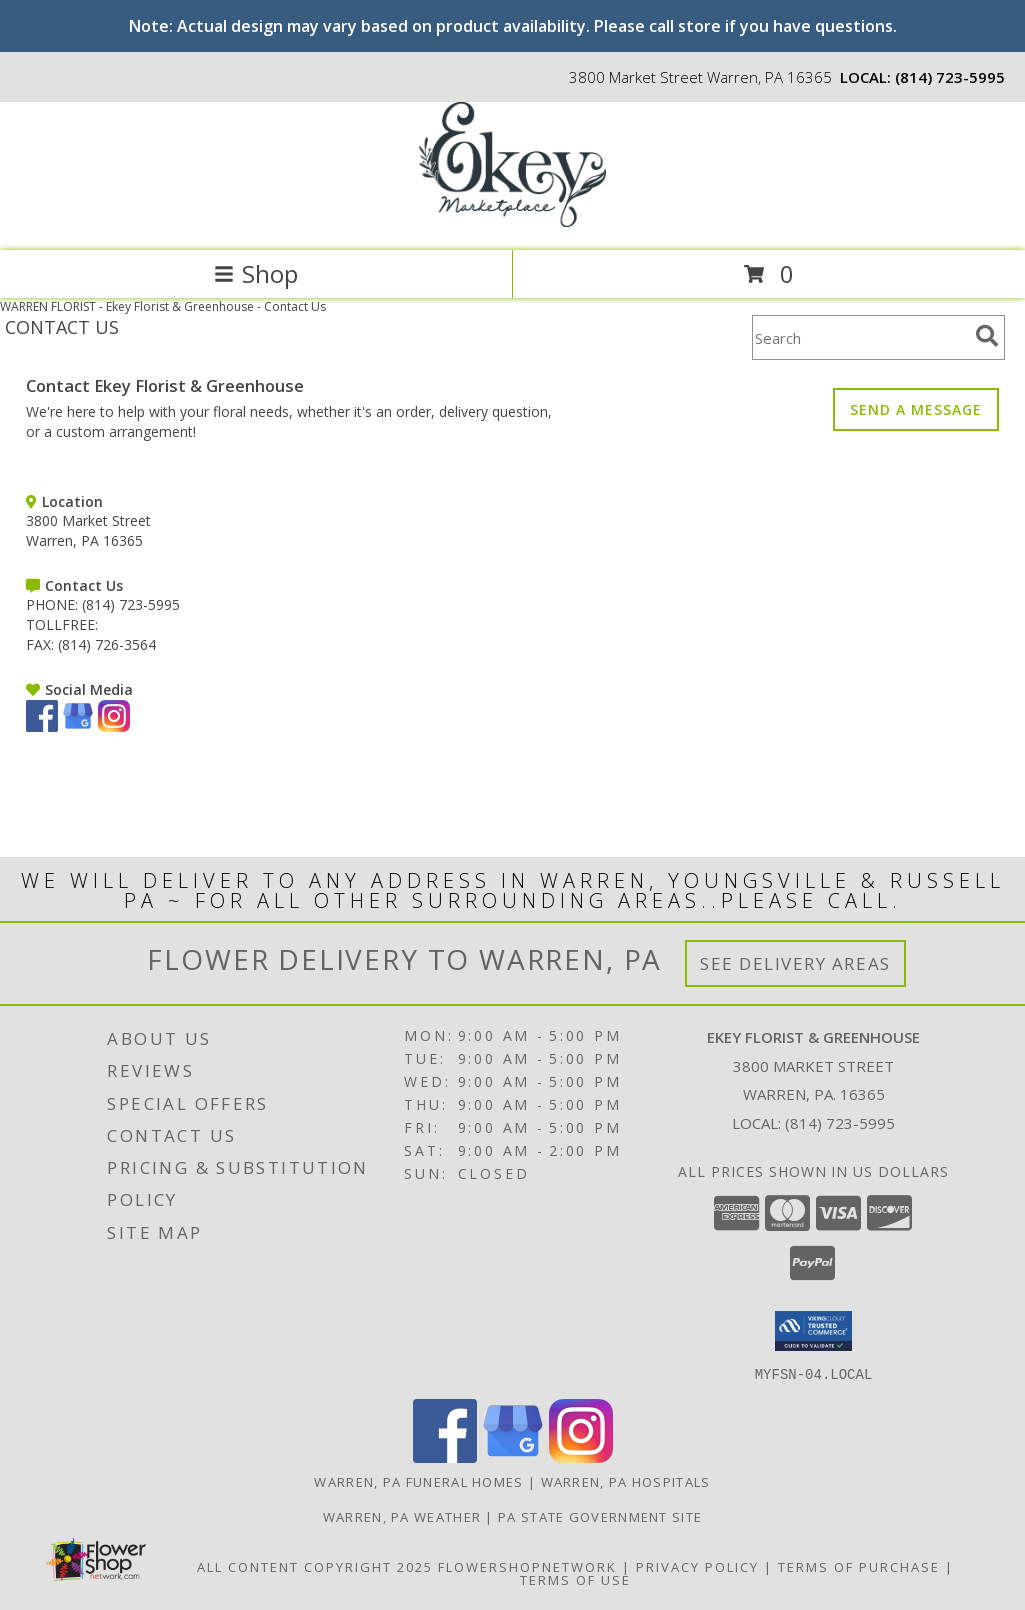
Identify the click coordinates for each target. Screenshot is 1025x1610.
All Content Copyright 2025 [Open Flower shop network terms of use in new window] (315, 1566)
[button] (813, 1331)
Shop (256, 273)
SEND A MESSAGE (916, 409)
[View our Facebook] (42, 726)
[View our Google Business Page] (78, 726)
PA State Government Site (600, 1516)
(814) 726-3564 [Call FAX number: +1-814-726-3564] (107, 644)
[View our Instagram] (114, 726)
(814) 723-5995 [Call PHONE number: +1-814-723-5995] (131, 604)
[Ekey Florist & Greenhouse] (512, 221)
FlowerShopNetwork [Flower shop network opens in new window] (527, 1566)
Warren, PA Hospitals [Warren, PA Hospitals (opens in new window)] (626, 1481)
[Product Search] (860, 337)
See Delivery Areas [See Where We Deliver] (795, 963)
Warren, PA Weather (402, 1516)
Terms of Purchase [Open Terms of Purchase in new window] (859, 1566)
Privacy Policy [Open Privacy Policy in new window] (697, 1566)
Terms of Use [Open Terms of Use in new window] (575, 1579)
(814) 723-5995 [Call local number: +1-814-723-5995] (950, 77)
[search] (987, 336)
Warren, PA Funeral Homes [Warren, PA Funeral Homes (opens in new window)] (418, 1481)
